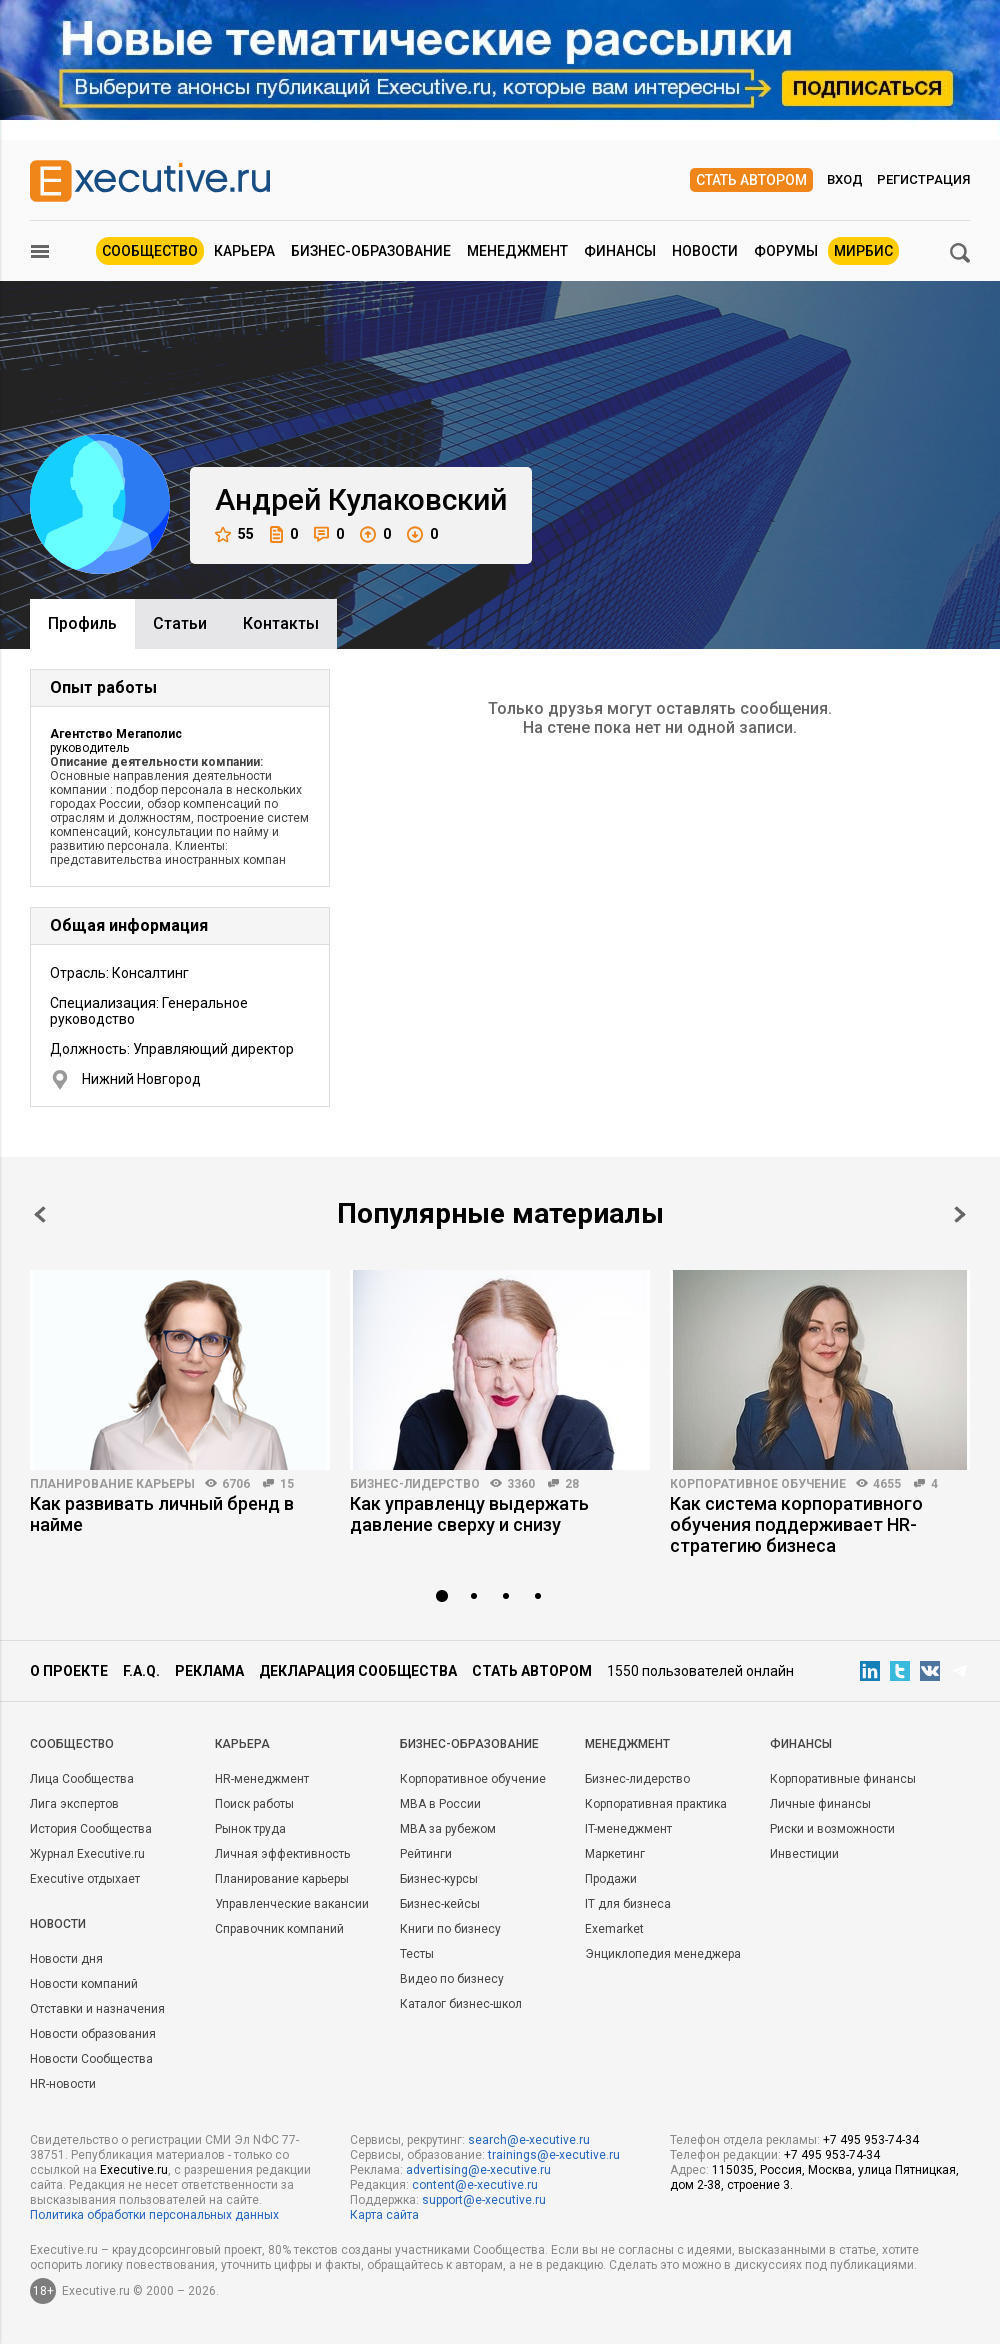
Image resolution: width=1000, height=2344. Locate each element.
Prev (40, 1214)
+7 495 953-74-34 (871, 2140)
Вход (845, 179)
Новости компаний (84, 1984)
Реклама (209, 1671)
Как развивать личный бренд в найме (162, 1514)
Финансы (620, 251)
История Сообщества (91, 1829)
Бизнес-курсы (439, 1879)
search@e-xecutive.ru (529, 2140)
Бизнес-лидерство (415, 1484)
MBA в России (440, 1804)
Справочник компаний (279, 1929)
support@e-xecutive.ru (484, 2200)
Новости (705, 251)
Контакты (281, 623)
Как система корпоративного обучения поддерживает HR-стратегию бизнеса (796, 1524)
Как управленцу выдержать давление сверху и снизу (469, 1514)
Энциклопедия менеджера (663, 1954)
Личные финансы (820, 1804)
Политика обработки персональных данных (154, 2215)
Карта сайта (384, 2215)
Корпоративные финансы (843, 1779)
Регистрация (923, 179)
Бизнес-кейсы (440, 1904)
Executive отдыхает (85, 1879)
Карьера (244, 251)
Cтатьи (180, 623)
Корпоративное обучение (758, 1484)
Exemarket (614, 1929)
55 (234, 534)
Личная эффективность (282, 1854)
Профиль (82, 623)
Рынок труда (250, 1829)
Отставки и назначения (97, 2009)
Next (960, 1214)
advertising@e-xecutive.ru (478, 2170)
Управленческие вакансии (292, 1904)
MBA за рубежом (448, 1829)
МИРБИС (863, 251)
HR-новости (63, 2084)
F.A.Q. (141, 1671)
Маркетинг (615, 1854)
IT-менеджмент (628, 1829)
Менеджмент (517, 251)
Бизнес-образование (371, 251)
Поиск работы (254, 1804)
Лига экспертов (74, 1804)
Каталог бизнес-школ (461, 2004)
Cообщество (72, 1744)
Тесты (417, 1954)
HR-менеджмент (262, 1779)
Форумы (786, 251)
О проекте (69, 1671)
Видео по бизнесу (452, 1979)
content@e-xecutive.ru (475, 2185)
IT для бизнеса (628, 1904)
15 (287, 1484)
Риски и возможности (832, 1829)
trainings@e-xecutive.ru (554, 2155)
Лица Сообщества (82, 1779)
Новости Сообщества (91, 2059)
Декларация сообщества (358, 1671)
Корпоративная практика (656, 1804)
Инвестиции (804, 1854)
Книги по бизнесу (450, 1929)
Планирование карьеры (112, 1484)
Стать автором (751, 180)
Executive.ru (134, 2170)
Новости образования (93, 2034)
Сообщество (150, 251)
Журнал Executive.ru (87, 1854)
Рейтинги (426, 1854)
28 (572, 1484)
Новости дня (66, 1959)
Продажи (611, 1879)
